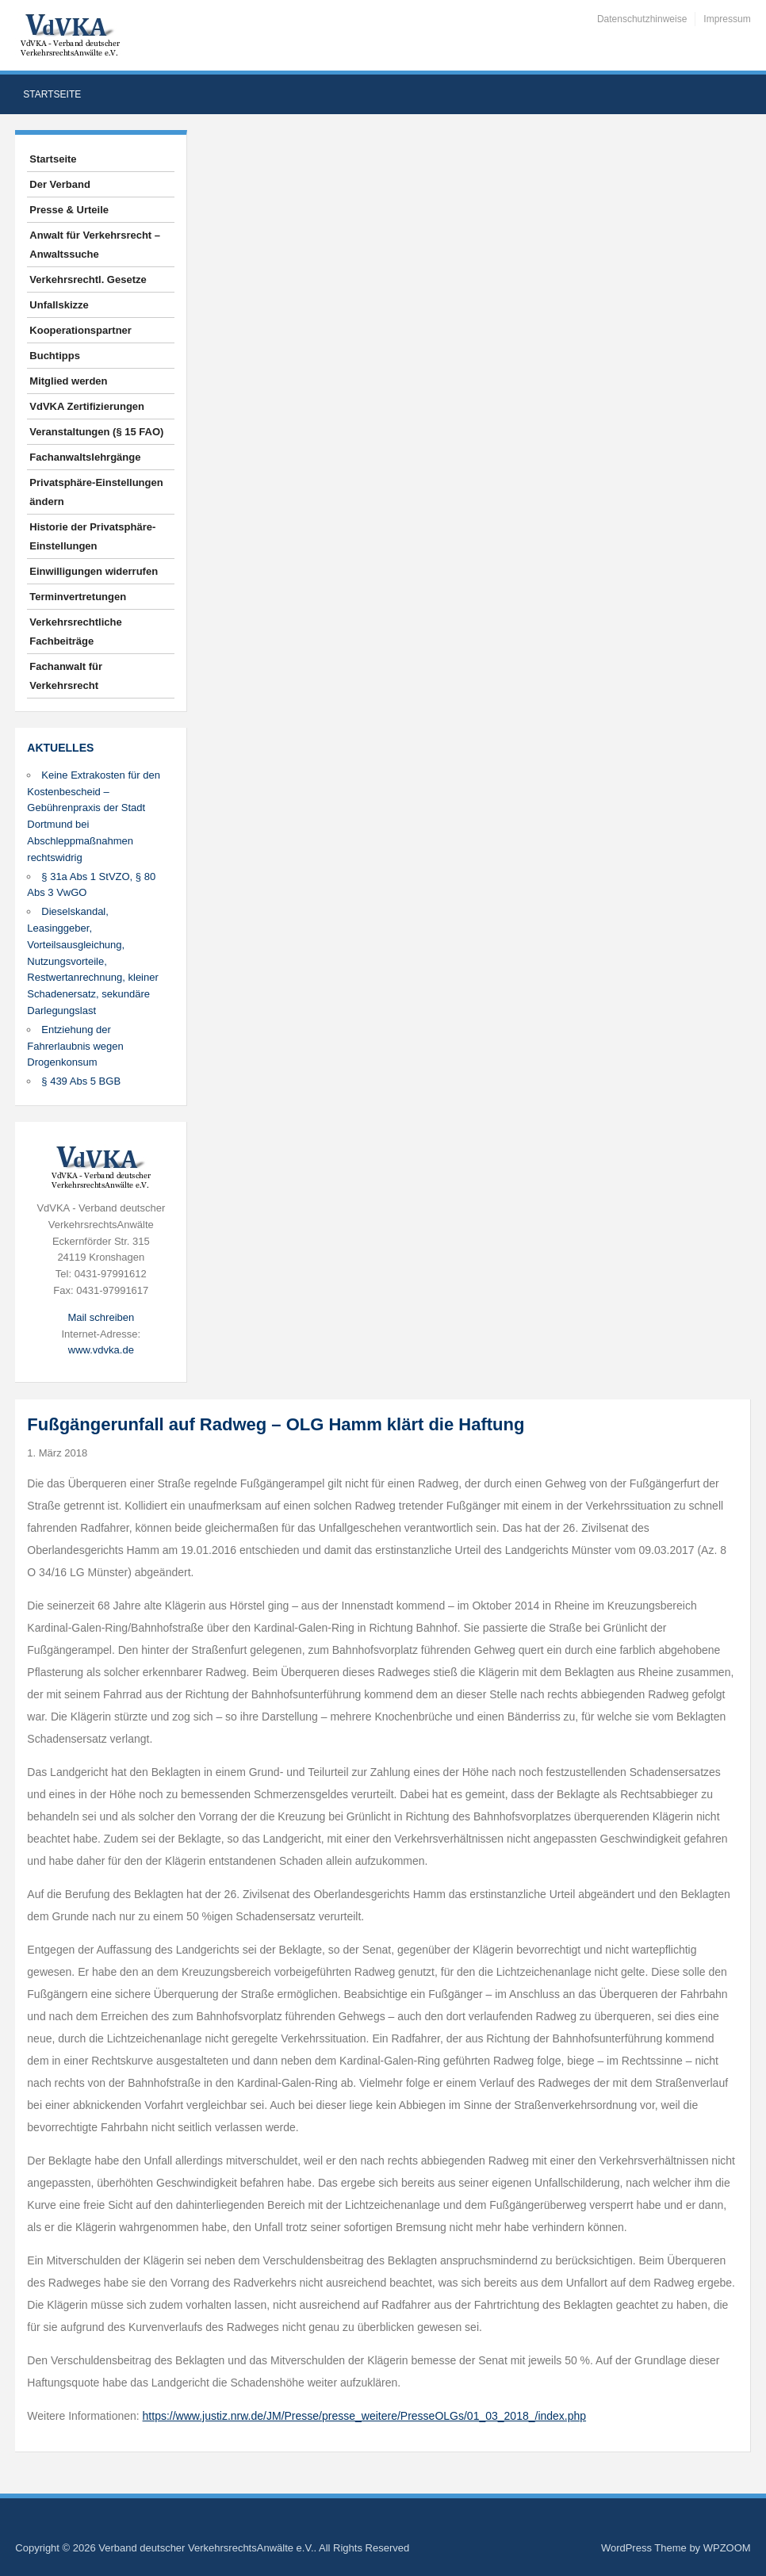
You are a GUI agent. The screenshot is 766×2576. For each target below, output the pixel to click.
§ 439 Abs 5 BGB (81, 1081)
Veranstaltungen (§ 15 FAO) (96, 432)
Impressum (726, 19)
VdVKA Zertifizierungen (86, 406)
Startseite (52, 94)
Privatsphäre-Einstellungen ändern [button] (96, 492)
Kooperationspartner (80, 330)
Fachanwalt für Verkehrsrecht (65, 675)
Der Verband (59, 184)
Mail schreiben (100, 1317)
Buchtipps (54, 356)
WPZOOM (727, 2548)
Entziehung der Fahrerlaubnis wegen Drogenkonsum (75, 1046)
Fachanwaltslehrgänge (84, 457)
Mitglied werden (68, 381)
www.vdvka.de (101, 1350)
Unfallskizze (58, 305)
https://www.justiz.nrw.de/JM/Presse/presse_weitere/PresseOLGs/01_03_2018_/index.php (365, 2415)
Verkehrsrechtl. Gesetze (87, 279)
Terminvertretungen (77, 597)
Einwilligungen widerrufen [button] (93, 571)
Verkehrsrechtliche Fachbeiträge (75, 631)
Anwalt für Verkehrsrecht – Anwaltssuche (94, 244)
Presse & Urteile (69, 210)
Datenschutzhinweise (642, 19)
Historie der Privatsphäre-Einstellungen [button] (92, 536)
